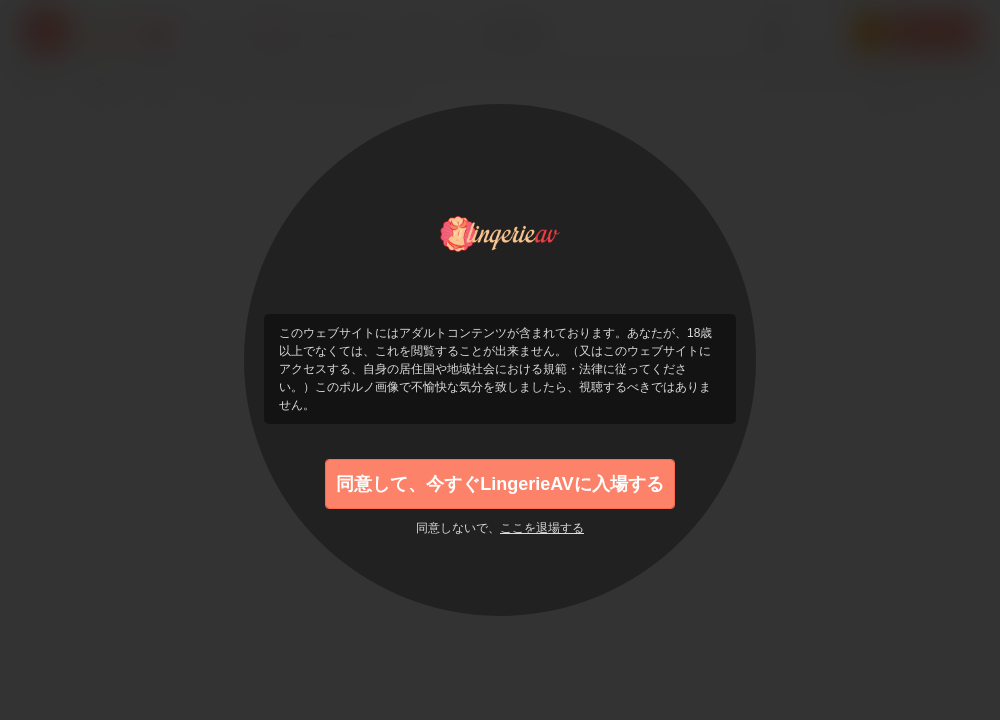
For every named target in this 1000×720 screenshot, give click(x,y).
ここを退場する (542, 528)
